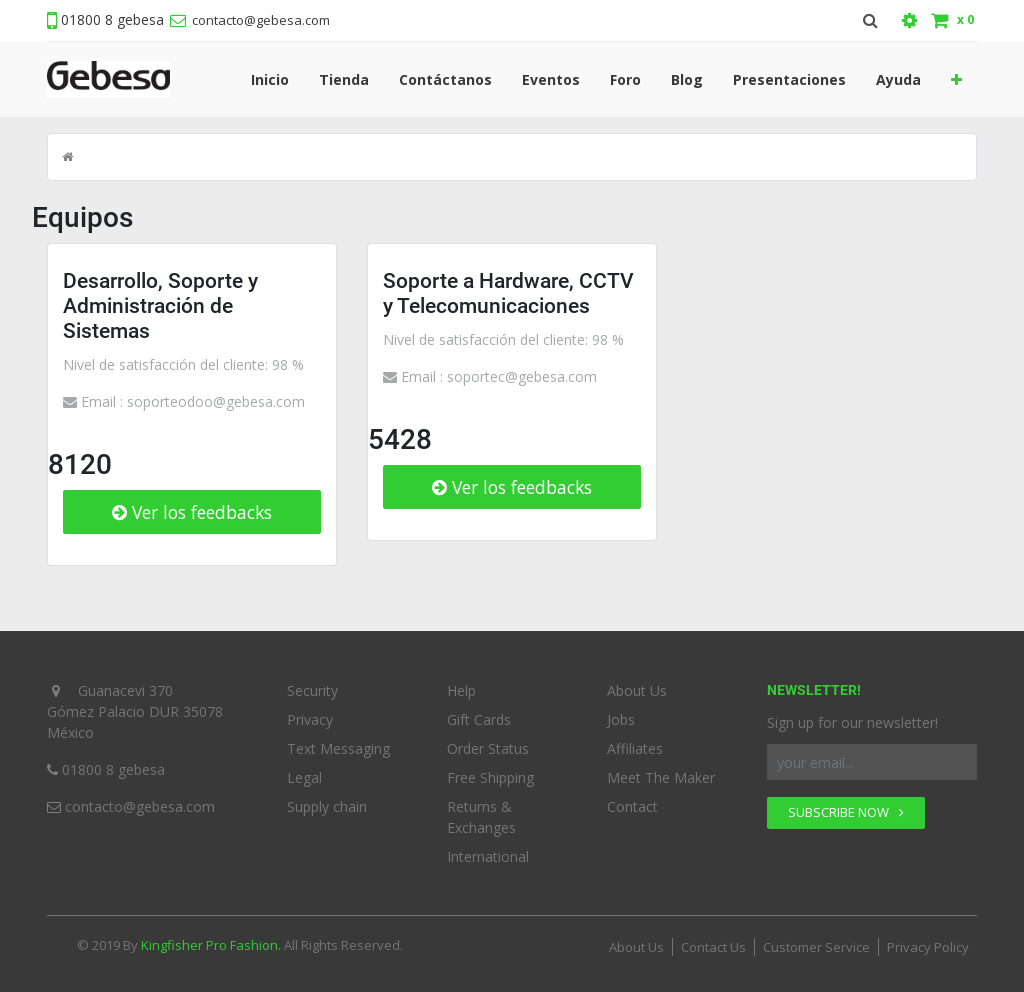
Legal (304, 777)
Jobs (621, 719)
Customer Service (816, 947)
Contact (632, 806)
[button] (956, 79)
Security (312, 690)
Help (461, 690)
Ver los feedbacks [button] (192, 512)
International (488, 856)
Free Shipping (490, 777)
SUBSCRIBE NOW (846, 812)
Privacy (310, 719)
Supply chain (327, 806)
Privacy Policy (928, 947)
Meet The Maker (661, 777)
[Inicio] (67, 157)
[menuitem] (270, 79)
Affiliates (635, 748)
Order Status (488, 748)
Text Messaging (338, 748)
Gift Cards (479, 719)
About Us (637, 690)
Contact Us (713, 947)
